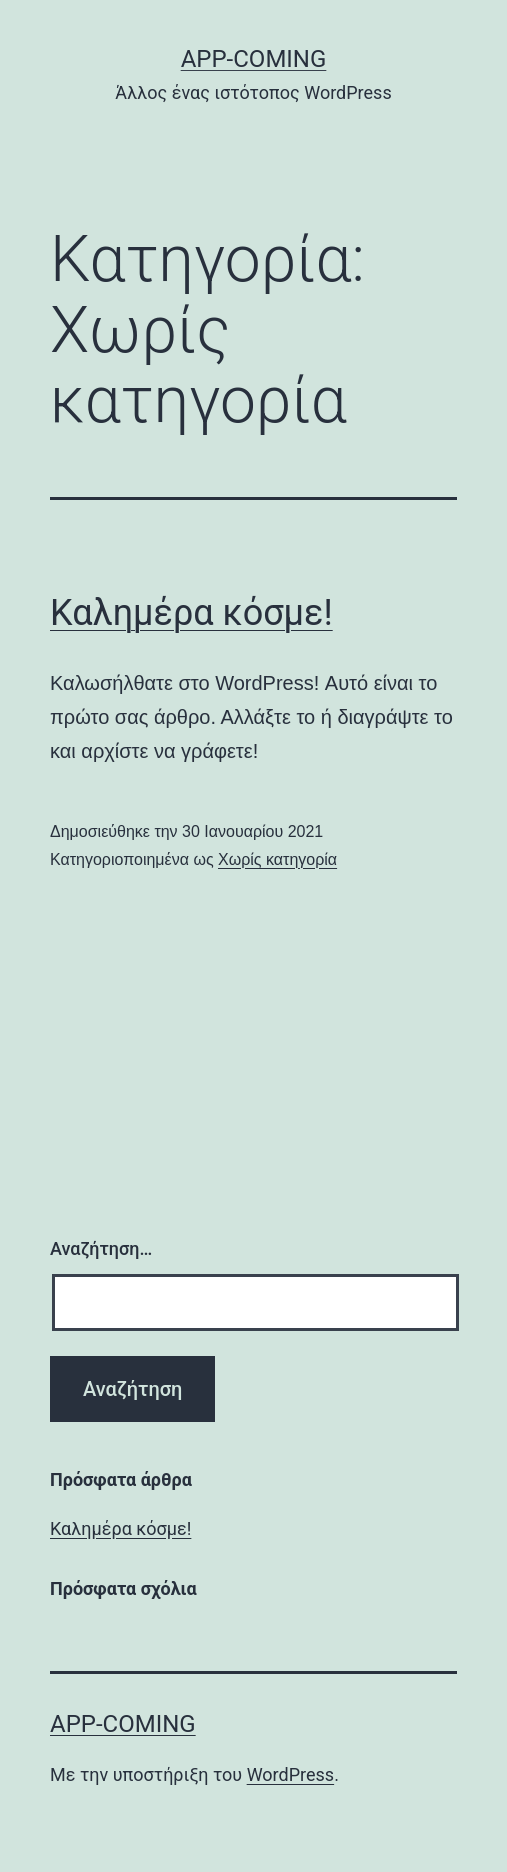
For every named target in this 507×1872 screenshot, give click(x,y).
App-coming (254, 59)
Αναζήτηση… (101, 1248)
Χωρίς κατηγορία (277, 859)
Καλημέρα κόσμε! (191, 613)
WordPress (290, 1774)
